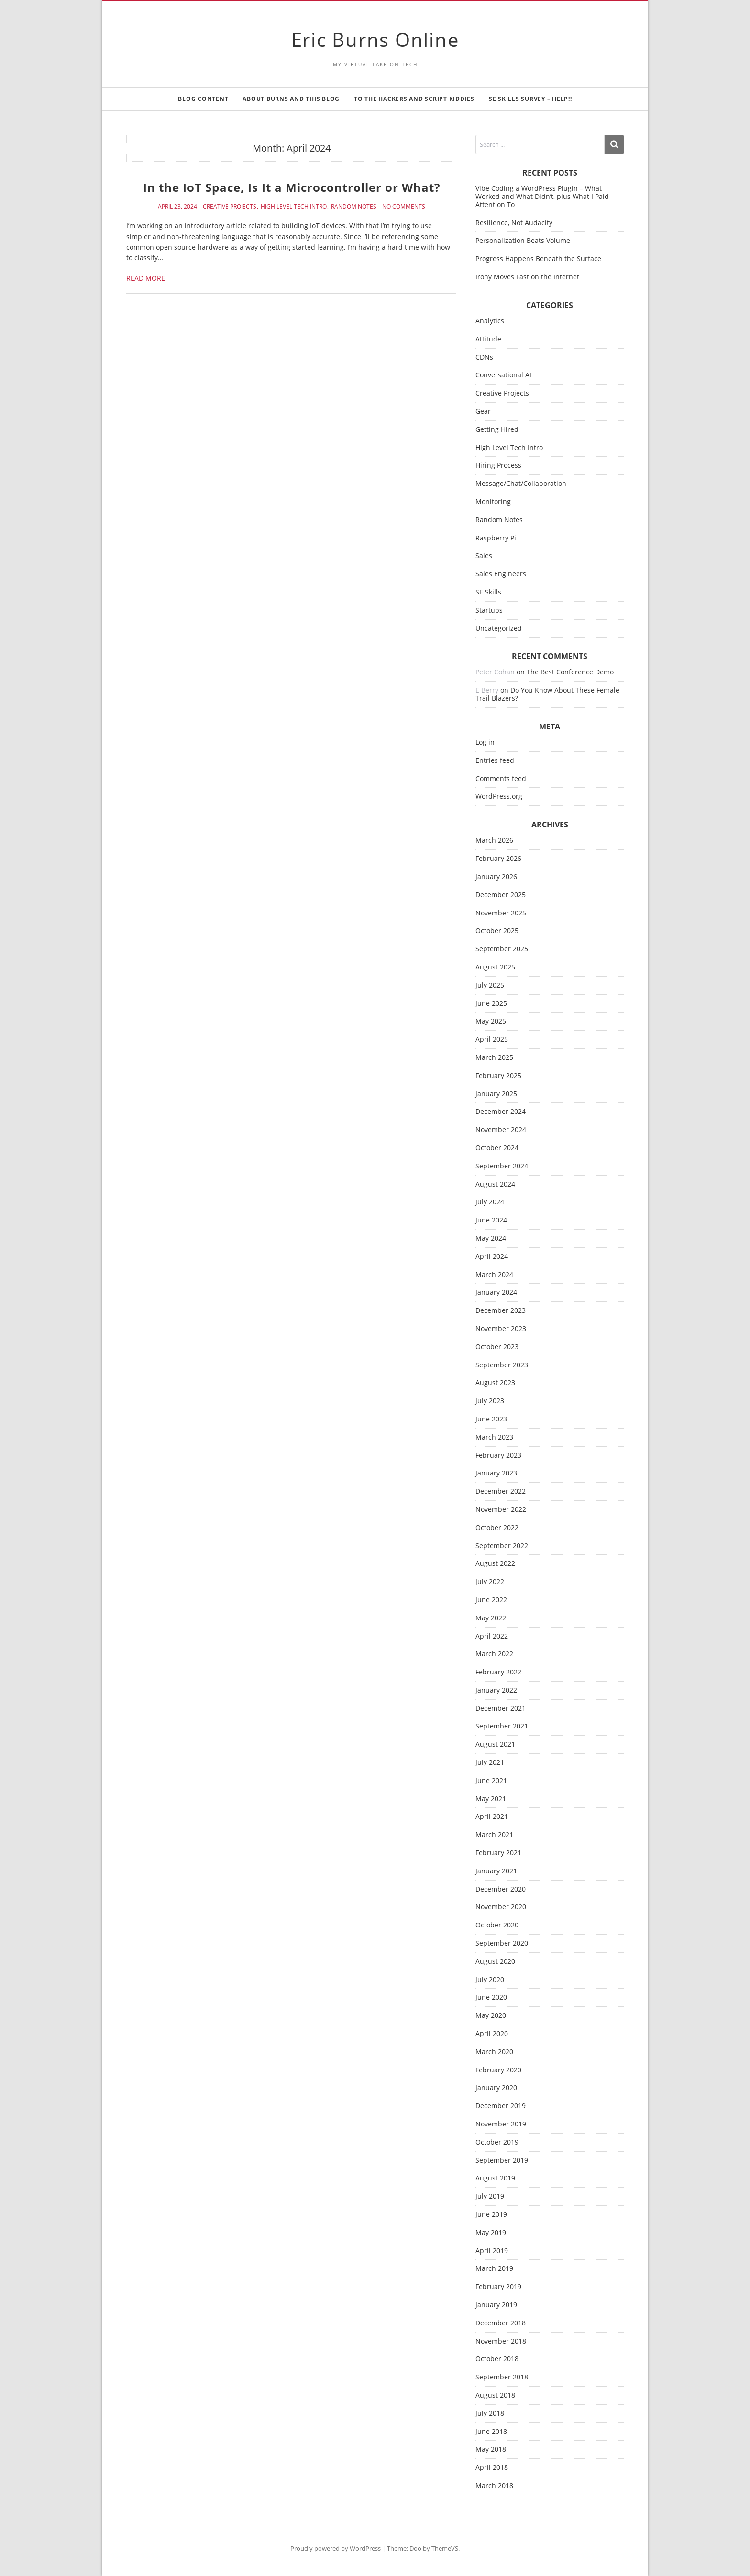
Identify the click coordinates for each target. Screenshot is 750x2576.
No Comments (403, 206)
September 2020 (501, 1943)
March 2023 (494, 1437)
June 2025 (491, 1004)
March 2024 (494, 1275)
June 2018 (491, 2432)
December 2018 (500, 2323)
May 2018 (490, 2449)
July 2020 (489, 1980)
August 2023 (495, 1383)
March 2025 (494, 1058)
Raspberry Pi (495, 538)
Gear (483, 411)
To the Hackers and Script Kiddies (414, 99)
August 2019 (495, 2178)
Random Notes (353, 206)
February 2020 (498, 2070)
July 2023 (489, 1401)
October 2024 (496, 1148)
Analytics (489, 321)
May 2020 (490, 2016)
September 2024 (501, 1166)
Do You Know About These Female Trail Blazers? (547, 694)
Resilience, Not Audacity (513, 222)
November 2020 (500, 1907)
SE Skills (488, 592)
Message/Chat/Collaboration (520, 484)
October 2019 (496, 2142)
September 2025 (501, 949)
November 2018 (500, 2341)
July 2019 (489, 2196)
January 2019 (496, 2305)
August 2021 (495, 1744)
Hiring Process (498, 466)
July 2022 (489, 1582)
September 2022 (501, 1546)
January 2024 (496, 1292)
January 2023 (496, 1473)
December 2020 (500, 1889)
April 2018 (491, 2468)
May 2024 (490, 1238)
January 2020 (496, 2088)
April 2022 (491, 1636)
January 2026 (496, 877)
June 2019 (491, 2215)
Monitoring (493, 502)
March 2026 (494, 841)
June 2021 (491, 1781)
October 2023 (496, 1347)
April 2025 (491, 1039)
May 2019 (490, 2233)
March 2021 (494, 1835)
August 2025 (495, 967)
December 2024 (500, 1112)
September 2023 (501, 1365)
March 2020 (494, 2052)
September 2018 (501, 2377)
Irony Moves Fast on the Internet (527, 276)
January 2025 (496, 1094)
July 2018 (489, 2414)
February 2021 (498, 1853)
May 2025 (490, 1021)
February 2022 (498, 1672)
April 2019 (491, 2251)
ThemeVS (444, 2548)
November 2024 (500, 1130)
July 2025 (489, 985)
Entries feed (494, 761)
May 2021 (490, 1799)
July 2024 (489, 1202)
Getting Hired (496, 430)
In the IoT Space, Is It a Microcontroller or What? (291, 187)
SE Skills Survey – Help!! (530, 99)
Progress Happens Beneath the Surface (538, 258)
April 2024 (491, 1257)
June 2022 (491, 1600)
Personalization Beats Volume (522, 240)
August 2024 (495, 1184)
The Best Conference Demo (570, 671)
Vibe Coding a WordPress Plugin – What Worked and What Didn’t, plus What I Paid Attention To (542, 196)
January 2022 (496, 1690)
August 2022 (495, 1564)
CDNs (484, 357)
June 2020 (491, 1997)
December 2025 (500, 895)
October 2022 (496, 1528)
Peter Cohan (495, 671)
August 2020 (495, 1962)
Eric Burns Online (375, 39)
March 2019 (494, 2269)
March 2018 (494, 2486)
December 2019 (500, 2106)
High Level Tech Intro (294, 206)
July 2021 (489, 1763)
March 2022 (494, 1654)
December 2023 (500, 1311)
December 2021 (500, 1709)
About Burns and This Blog (291, 99)
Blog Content (203, 99)
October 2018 (496, 2359)
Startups (489, 610)
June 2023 (491, 1419)
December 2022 (500, 1491)
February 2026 (498, 859)
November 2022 (500, 1510)
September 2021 (501, 1726)
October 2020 (496, 1925)
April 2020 (491, 2034)
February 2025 (498, 1076)
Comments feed (500, 779)
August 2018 (495, 2395)
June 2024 (491, 1220)
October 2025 (496, 931)
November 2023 (500, 1329)
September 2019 (501, 2161)
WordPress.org (498, 797)
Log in (485, 742)
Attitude (488, 339)
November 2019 (500, 2124)
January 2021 (496, 1871)
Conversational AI (503, 375)
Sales (483, 556)
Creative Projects (229, 206)
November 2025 (500, 913)
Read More (145, 278)
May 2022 (490, 1618)
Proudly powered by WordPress (335, 2548)
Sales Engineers (500, 574)
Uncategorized (498, 629)
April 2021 (491, 1817)
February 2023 (498, 1456)
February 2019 (498, 2287)
